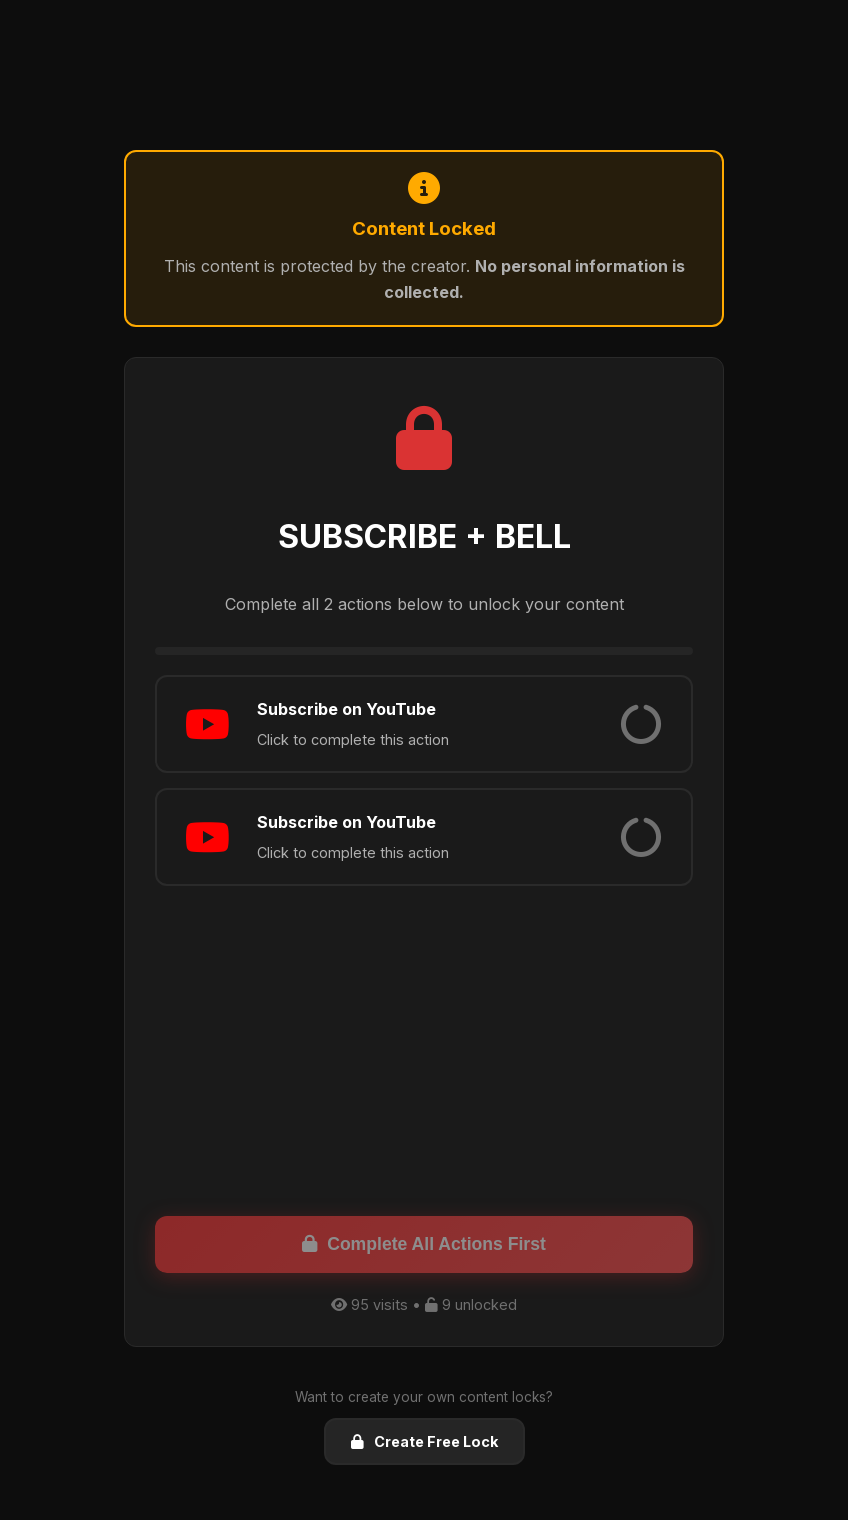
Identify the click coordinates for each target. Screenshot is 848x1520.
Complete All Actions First (424, 1244)
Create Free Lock (424, 1441)
